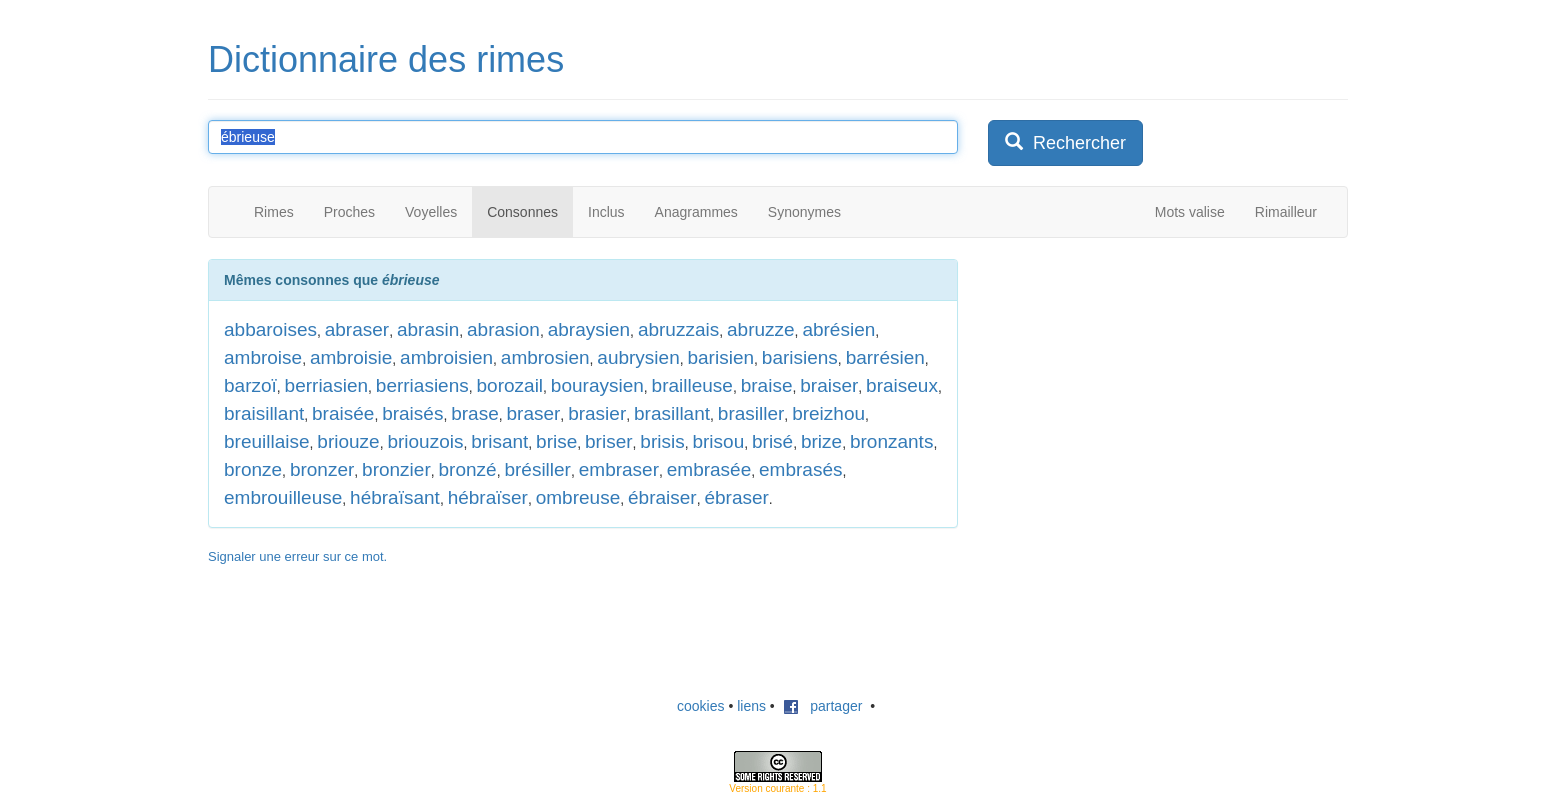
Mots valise (1190, 212)
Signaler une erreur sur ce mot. (297, 556)
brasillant (672, 413)
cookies (700, 706)
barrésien (885, 357)
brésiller (537, 469)
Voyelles (431, 212)
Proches (349, 212)
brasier (597, 413)
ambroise (263, 357)
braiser (829, 385)
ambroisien (446, 357)
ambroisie (351, 357)
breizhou (828, 413)
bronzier (396, 469)
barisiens (800, 357)
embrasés (800, 469)
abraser (357, 329)
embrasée (709, 469)
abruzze (761, 329)
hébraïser (488, 497)
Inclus (606, 212)
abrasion (503, 329)
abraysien (589, 329)
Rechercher (1065, 142)
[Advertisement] (1138, 384)
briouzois (425, 441)
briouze (348, 441)
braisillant (264, 413)
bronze (253, 469)
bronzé (468, 469)
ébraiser (662, 497)
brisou (718, 441)
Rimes (274, 212)
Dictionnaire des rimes (386, 59)
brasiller (751, 413)
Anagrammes (696, 212)
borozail (510, 385)
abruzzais (678, 329)
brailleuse (692, 385)
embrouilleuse (283, 497)
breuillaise (267, 441)
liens (751, 706)
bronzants (891, 441)
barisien (720, 357)
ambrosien (545, 357)
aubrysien (638, 357)
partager (823, 706)
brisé (772, 441)
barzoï (250, 385)
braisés (412, 413)
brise (556, 441)
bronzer (322, 469)
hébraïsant (395, 497)
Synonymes (804, 212)
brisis (662, 441)
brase (475, 413)
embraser (619, 469)
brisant (499, 441)
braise (767, 385)
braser (534, 413)
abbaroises (270, 329)
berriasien (326, 385)
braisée (343, 413)
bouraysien (597, 385)
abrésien (838, 329)
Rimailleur (1286, 212)
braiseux (902, 385)
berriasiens (422, 385)
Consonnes (522, 212)
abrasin (428, 329)
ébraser (736, 497)
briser (609, 441)
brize (821, 441)
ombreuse (578, 497)
